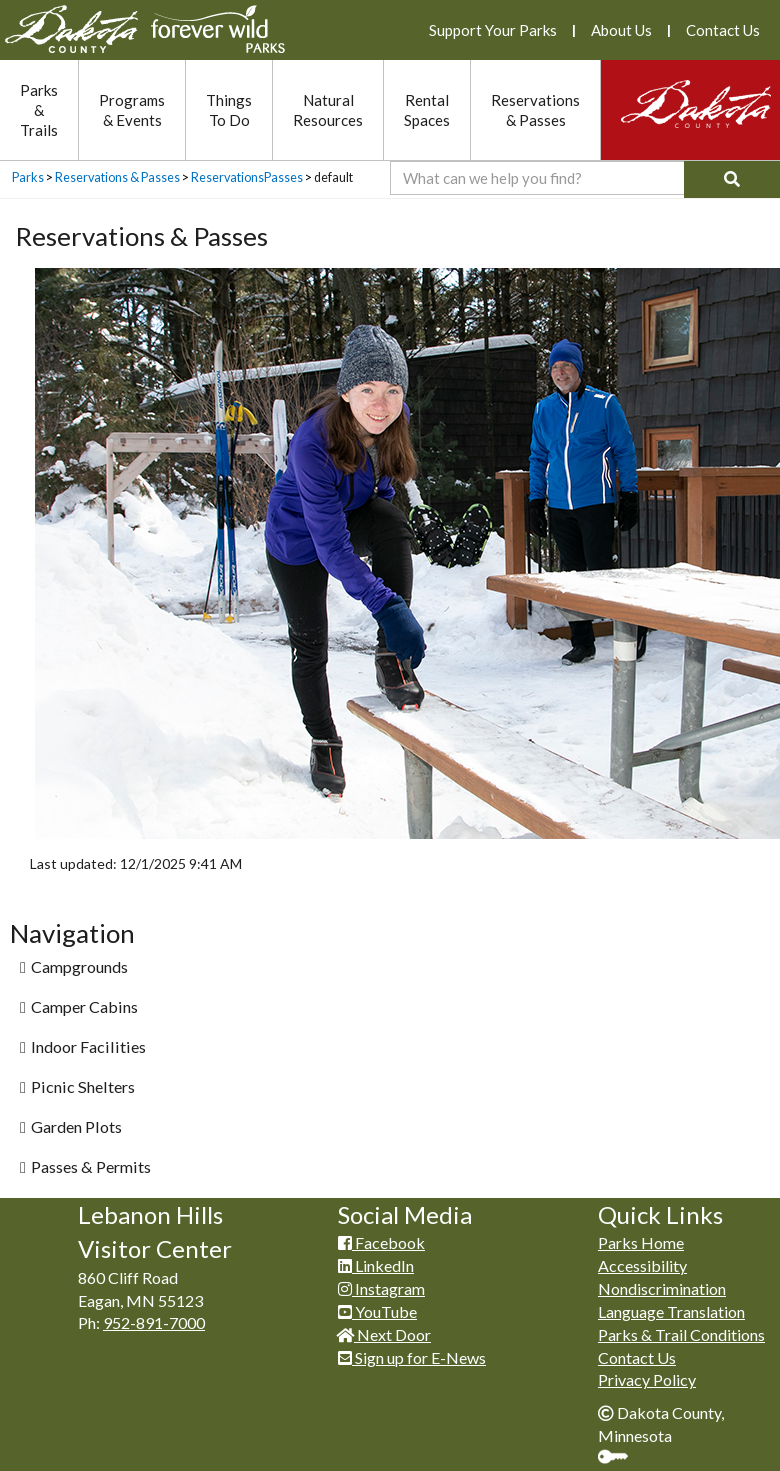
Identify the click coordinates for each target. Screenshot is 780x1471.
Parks (28, 177)
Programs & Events (132, 110)
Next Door (384, 1334)
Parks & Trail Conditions (681, 1334)
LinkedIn (376, 1265)
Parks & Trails (39, 110)
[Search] (732, 179)
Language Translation (671, 1311)
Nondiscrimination (662, 1288)
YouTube (377, 1311)
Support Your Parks (493, 30)
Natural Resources (328, 110)
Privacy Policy (647, 1379)
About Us (621, 30)
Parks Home (641, 1242)
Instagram (381, 1288)
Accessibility (642, 1265)
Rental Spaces (427, 110)
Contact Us (723, 30)
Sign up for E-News (412, 1357)
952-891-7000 (154, 1322)
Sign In (620, 1458)
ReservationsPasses (247, 177)
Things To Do (229, 110)
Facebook (381, 1242)
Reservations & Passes (535, 110)
